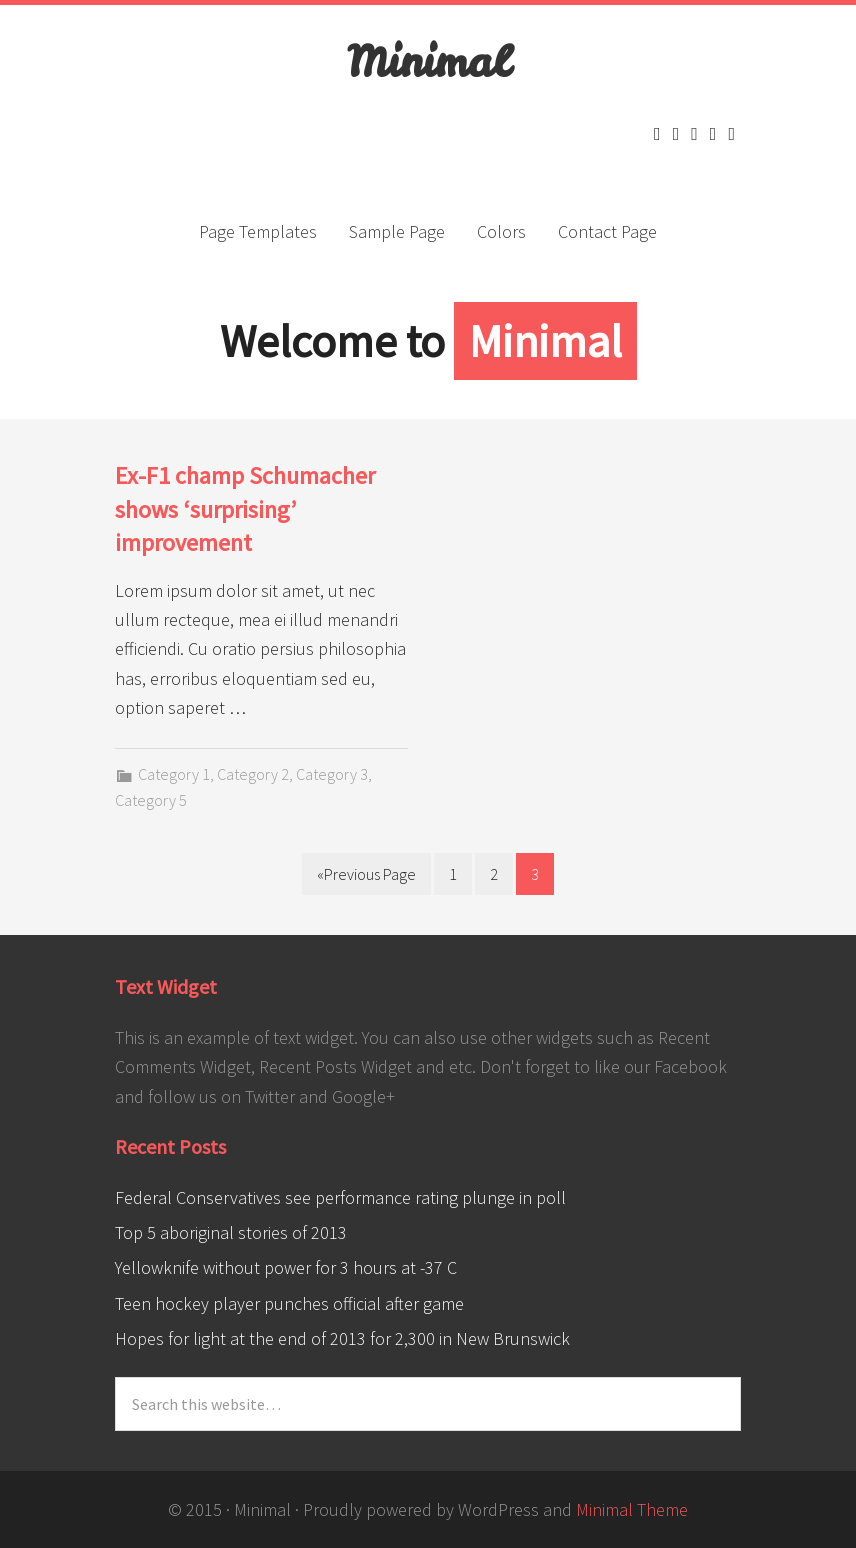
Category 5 (151, 800)
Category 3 (332, 774)
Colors (501, 231)
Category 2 (253, 774)
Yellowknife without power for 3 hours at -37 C (286, 1267)
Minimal (428, 62)
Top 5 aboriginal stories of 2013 (231, 1232)
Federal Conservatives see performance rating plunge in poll (340, 1197)
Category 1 (174, 774)
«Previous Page (366, 874)
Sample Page (397, 231)
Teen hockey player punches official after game (289, 1303)
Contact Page (607, 231)
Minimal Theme (632, 1509)
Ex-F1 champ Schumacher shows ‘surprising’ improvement (245, 509)
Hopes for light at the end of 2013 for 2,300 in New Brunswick (342, 1338)
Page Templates (258, 231)
